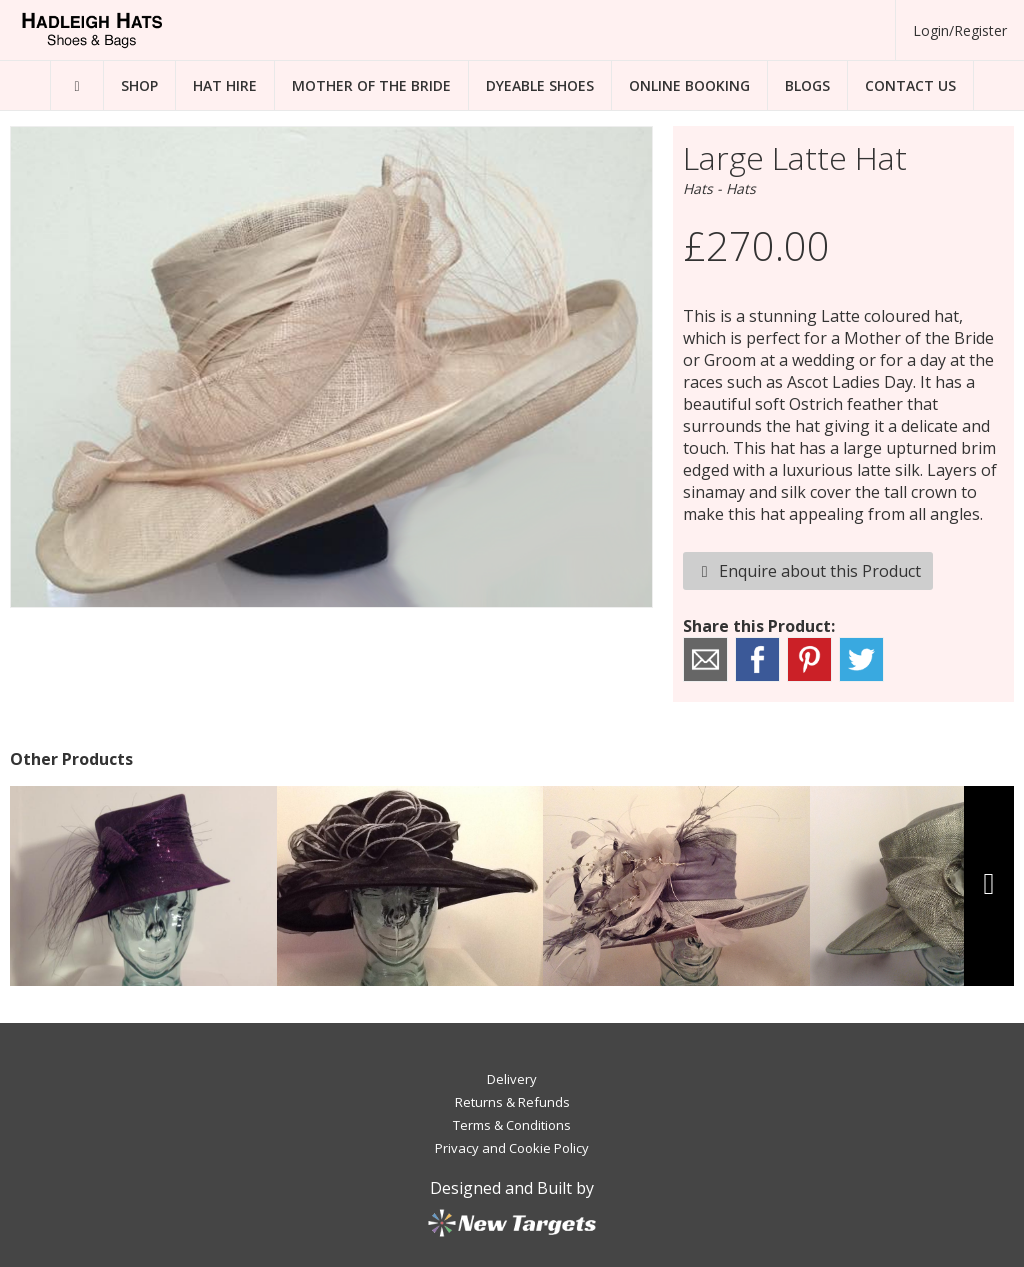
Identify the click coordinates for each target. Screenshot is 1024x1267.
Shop (139, 85)
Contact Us (910, 85)
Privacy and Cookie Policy (512, 1148)
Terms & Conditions (512, 1125)
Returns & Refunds (512, 1102)
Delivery (512, 1079)
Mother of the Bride (371, 85)
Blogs (807, 85)
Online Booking (689, 85)
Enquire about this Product (808, 571)
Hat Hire (225, 85)
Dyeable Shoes (540, 85)
